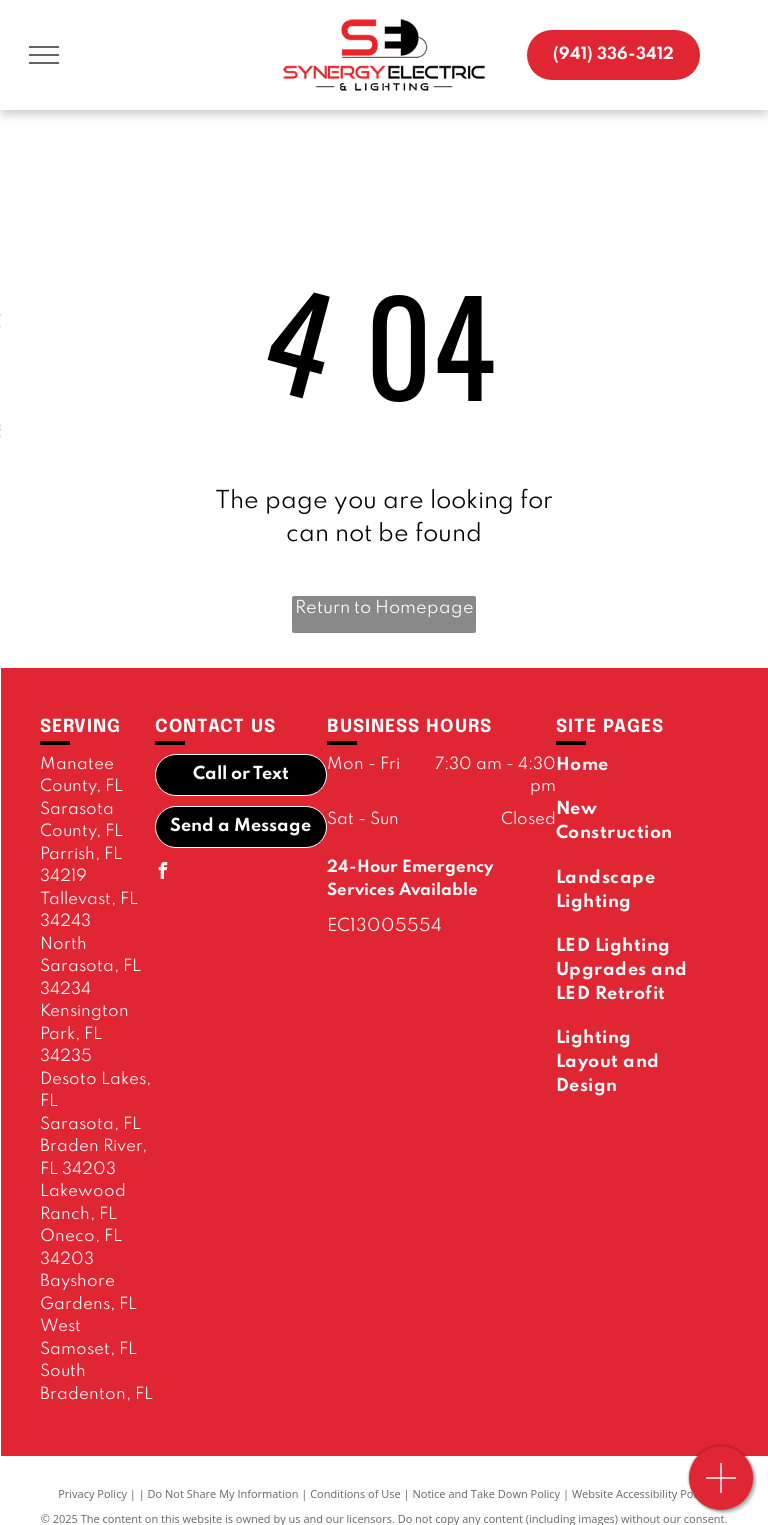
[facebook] (163, 873)
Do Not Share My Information (223, 1493)
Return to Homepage (384, 608)
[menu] (44, 55)
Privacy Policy (92, 1493)
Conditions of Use (355, 1493)
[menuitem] (627, 765)
